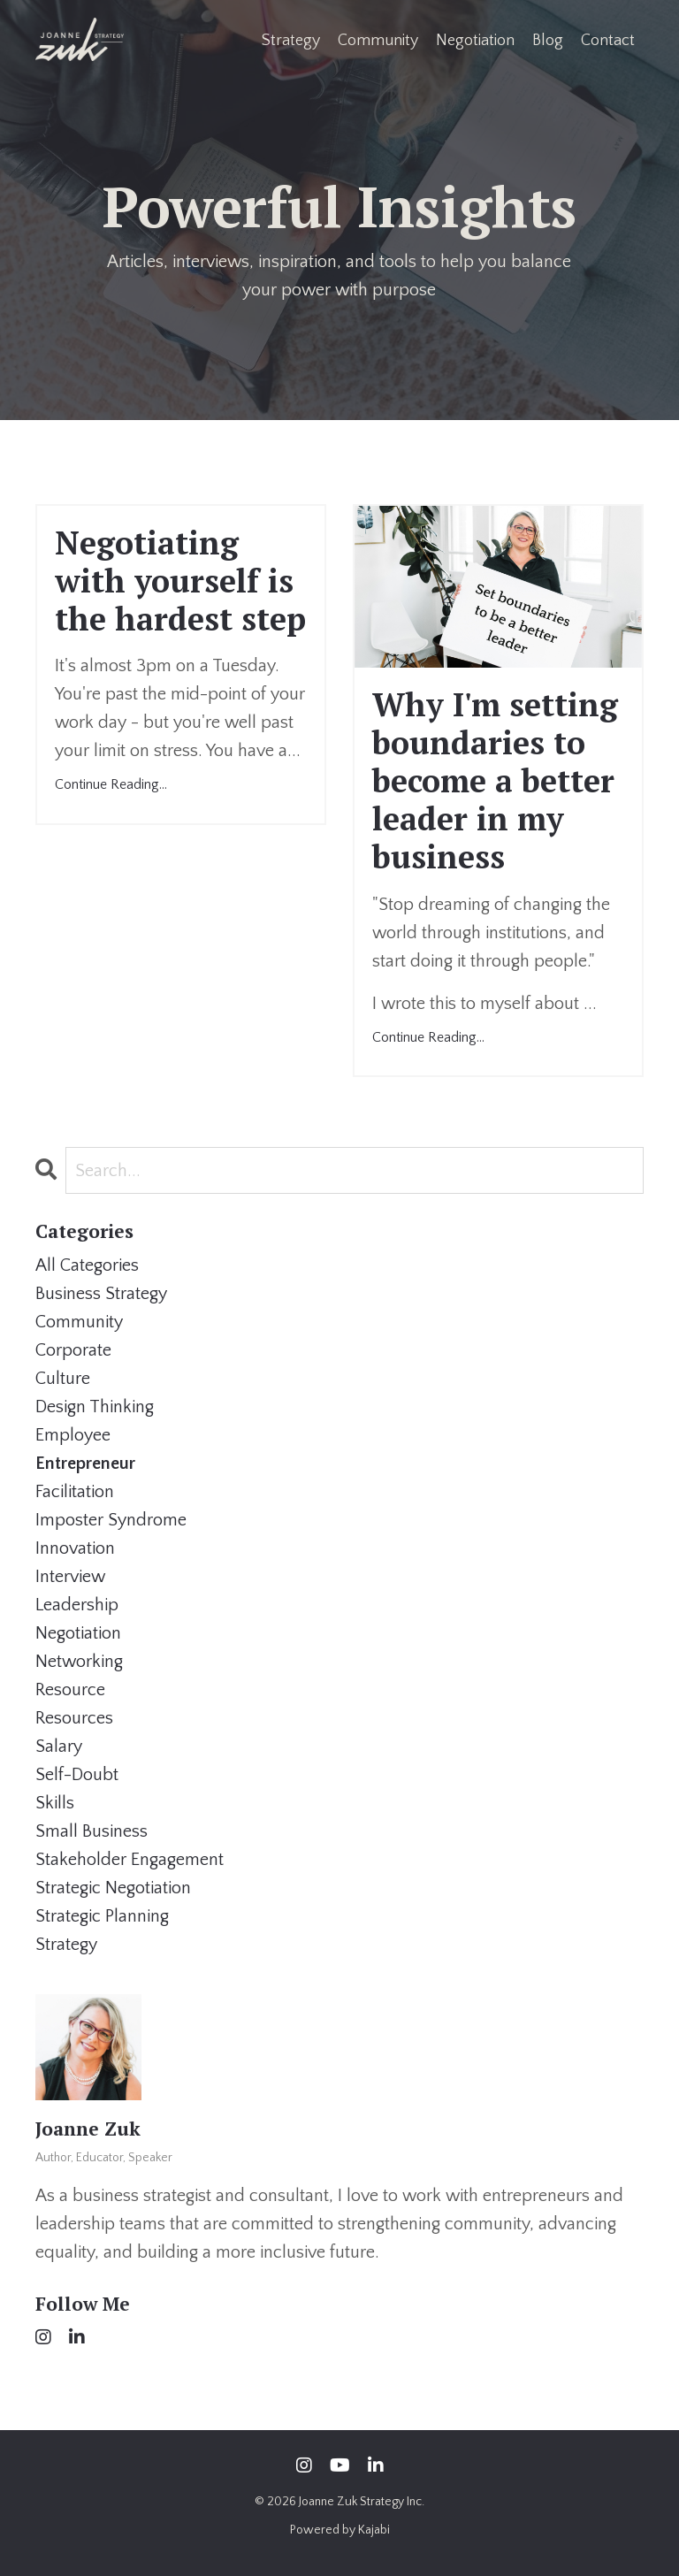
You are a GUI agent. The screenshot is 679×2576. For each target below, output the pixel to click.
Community (378, 41)
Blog (547, 41)
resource (70, 1690)
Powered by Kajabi (340, 2530)
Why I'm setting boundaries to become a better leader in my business (495, 780)
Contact (608, 41)
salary (58, 1746)
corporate (73, 1350)
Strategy (291, 41)
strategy (66, 1944)
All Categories (87, 1265)
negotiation (78, 1633)
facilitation (74, 1492)
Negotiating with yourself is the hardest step (180, 581)
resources (74, 1718)
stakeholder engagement (129, 1859)
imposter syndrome (111, 1520)
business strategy (101, 1293)
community (79, 1322)
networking (79, 1661)
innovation (75, 1548)
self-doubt (76, 1775)
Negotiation (475, 41)
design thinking (94, 1407)
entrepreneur (85, 1463)
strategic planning (102, 1916)
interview (70, 1576)
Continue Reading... (111, 784)
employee (73, 1435)
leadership (76, 1605)
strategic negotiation (113, 1888)
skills (54, 1803)
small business (91, 1831)
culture (62, 1378)
